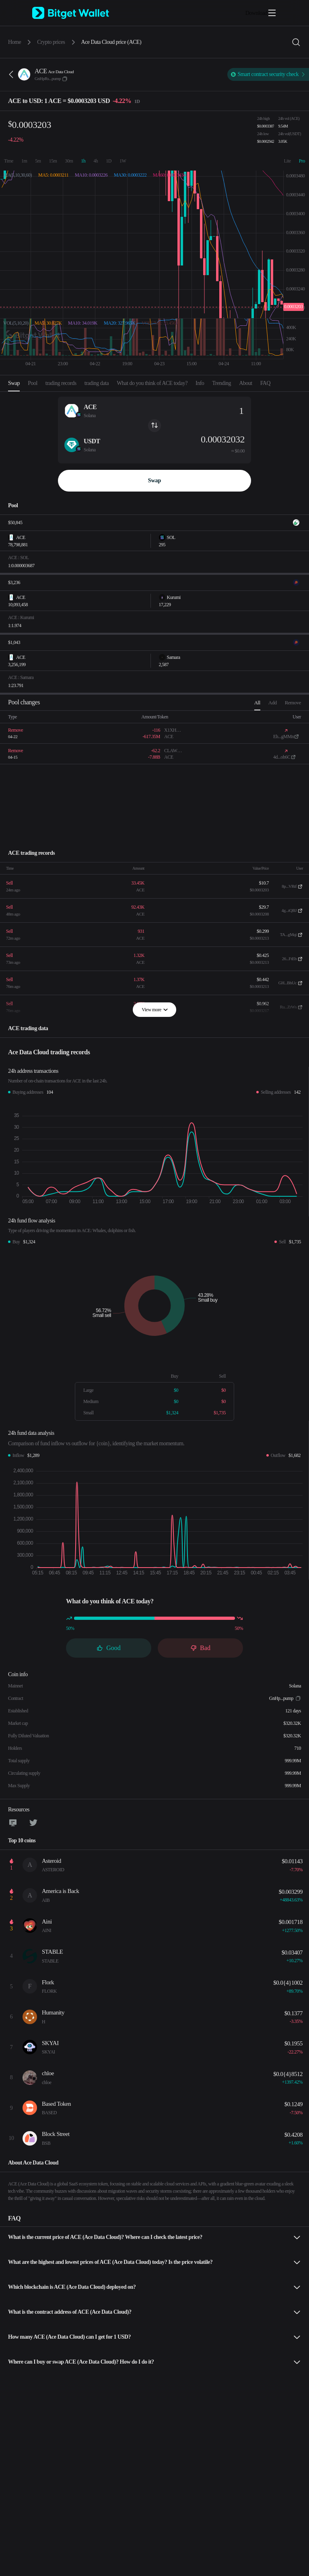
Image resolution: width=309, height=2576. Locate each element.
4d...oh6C (281, 757)
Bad (200, 1647)
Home (14, 42)
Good (109, 1647)
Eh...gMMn (283, 736)
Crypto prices (51, 42)
